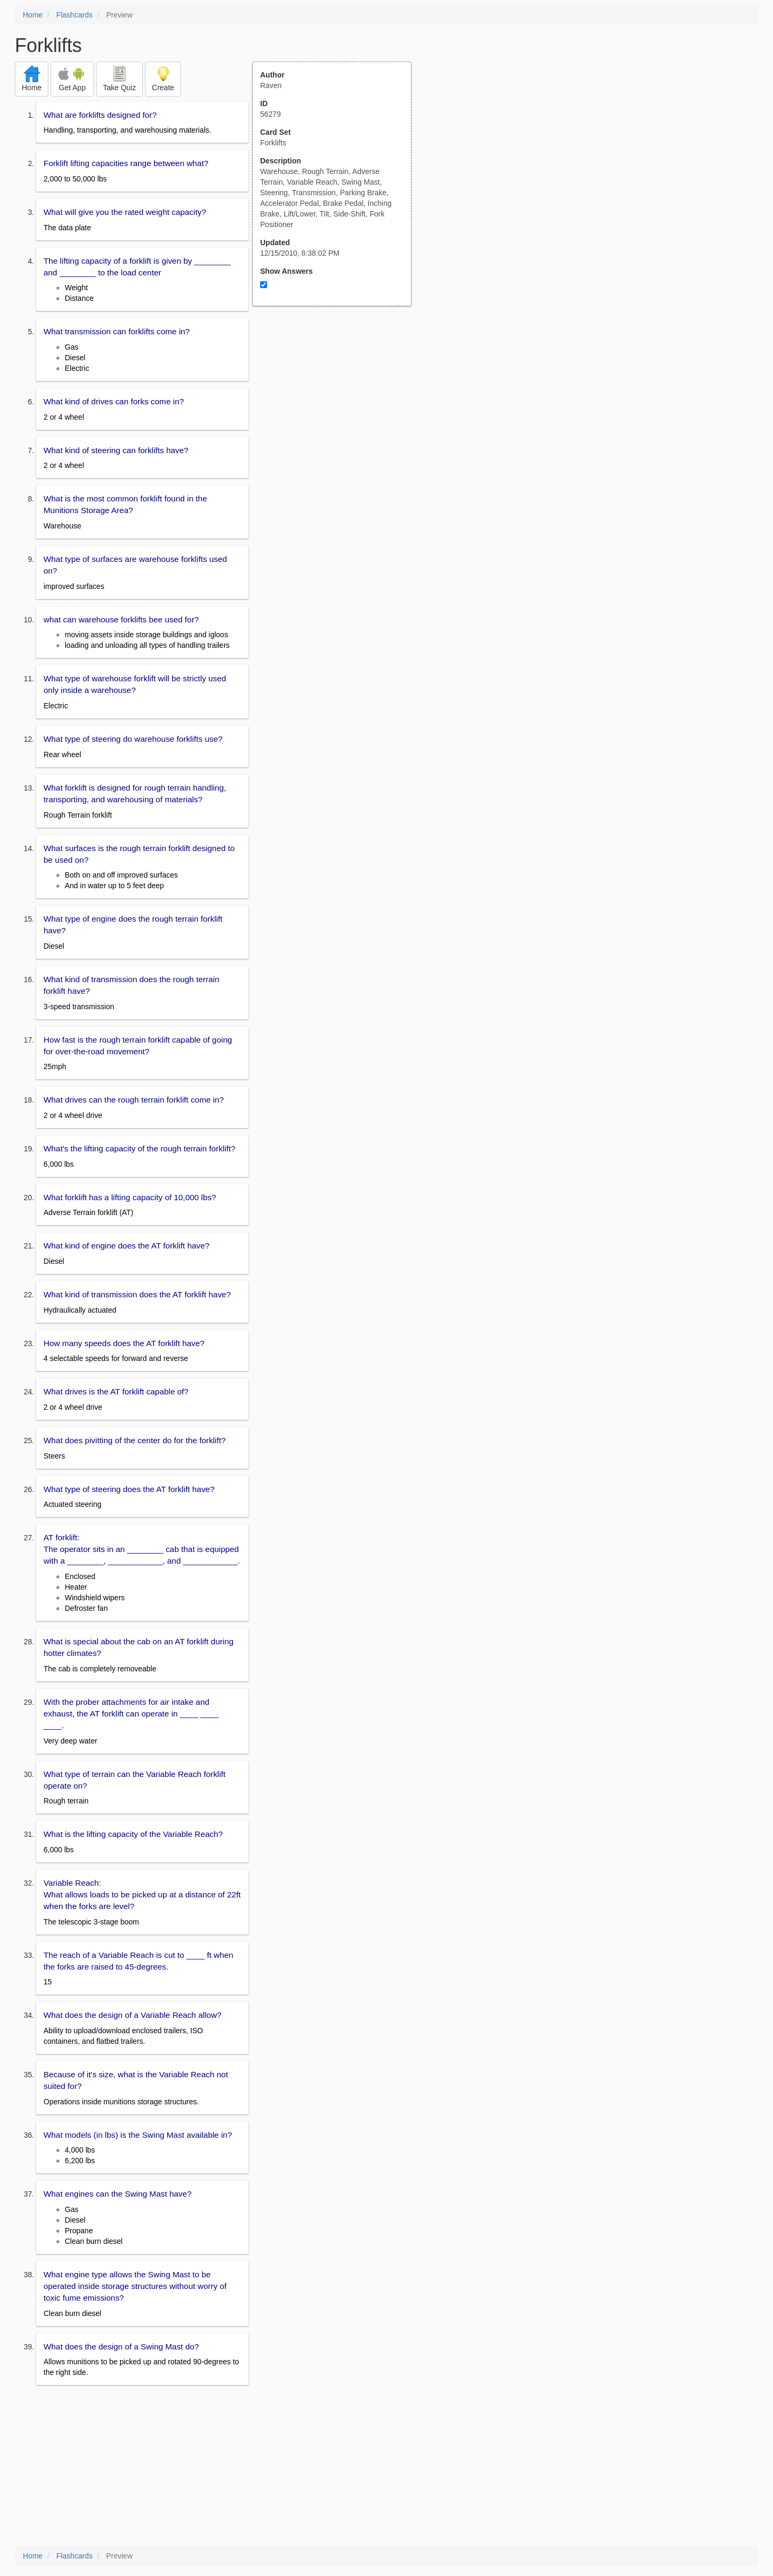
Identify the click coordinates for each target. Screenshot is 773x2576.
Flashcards (74, 15)
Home (32, 15)
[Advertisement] (337, 410)
